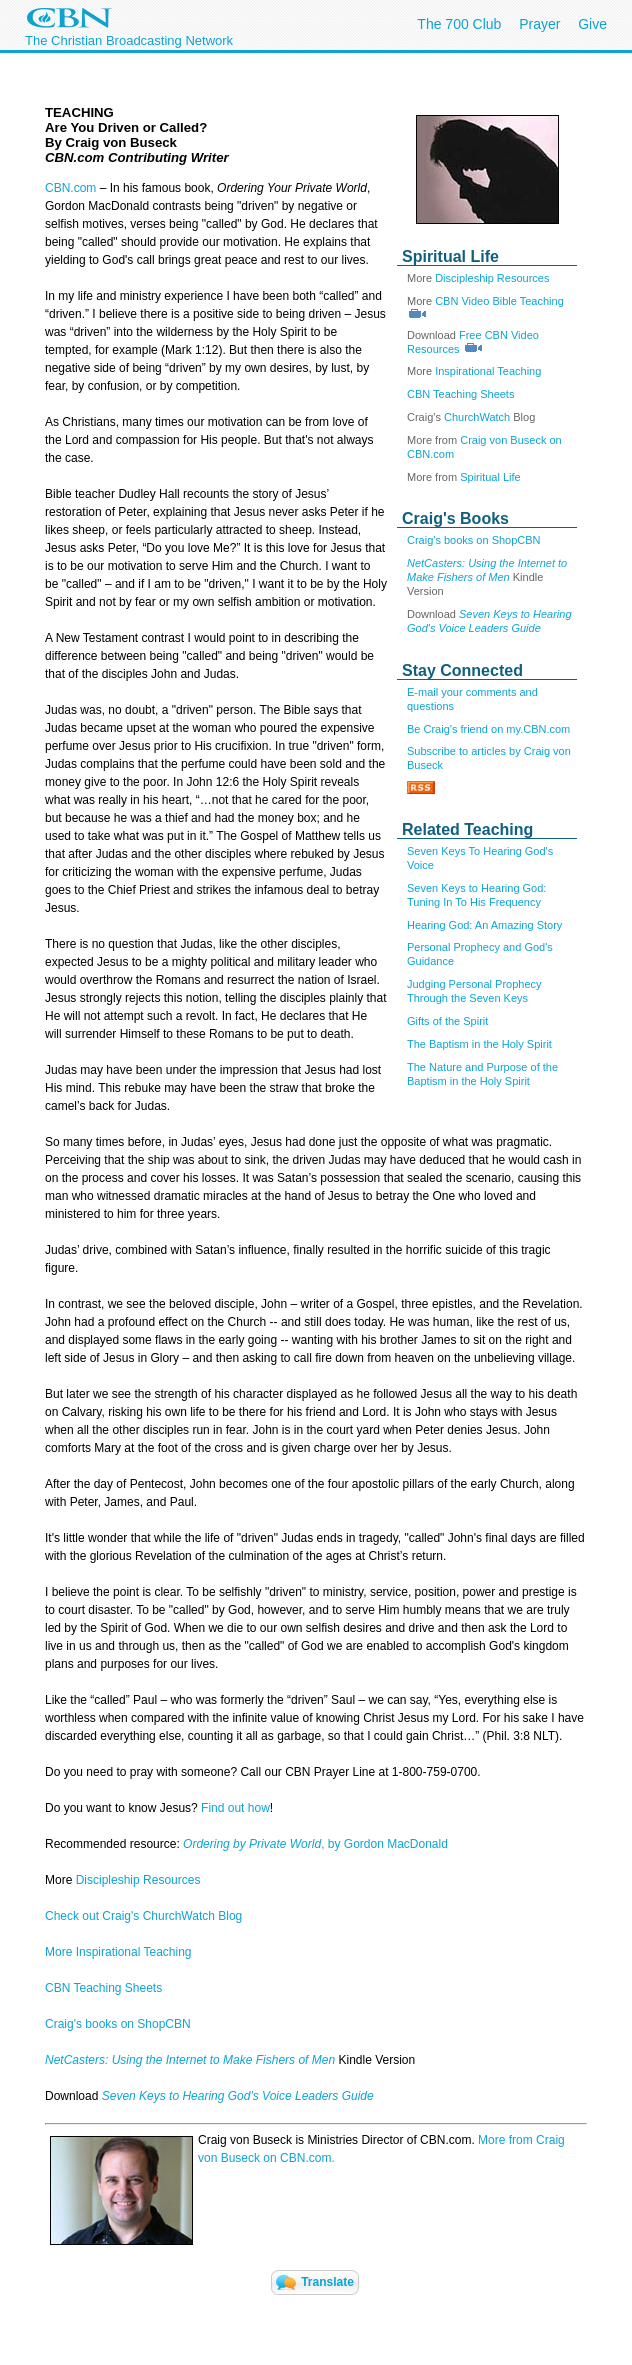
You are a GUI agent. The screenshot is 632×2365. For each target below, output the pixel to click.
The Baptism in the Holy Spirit (479, 1044)
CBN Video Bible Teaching (499, 301)
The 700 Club (459, 24)
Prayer (539, 24)
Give (592, 24)
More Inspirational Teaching (118, 1952)
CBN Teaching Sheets (460, 394)
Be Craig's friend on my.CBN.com (488, 729)
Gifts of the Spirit (447, 1021)
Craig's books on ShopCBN (474, 540)
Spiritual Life (490, 477)
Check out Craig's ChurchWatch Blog (143, 1916)
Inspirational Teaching (488, 371)
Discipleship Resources (492, 278)
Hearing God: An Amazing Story (484, 925)
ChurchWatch (477, 417)
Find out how (235, 1808)
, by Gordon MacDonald (315, 1844)
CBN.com (70, 188)
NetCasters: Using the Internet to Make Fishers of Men (191, 2060)
